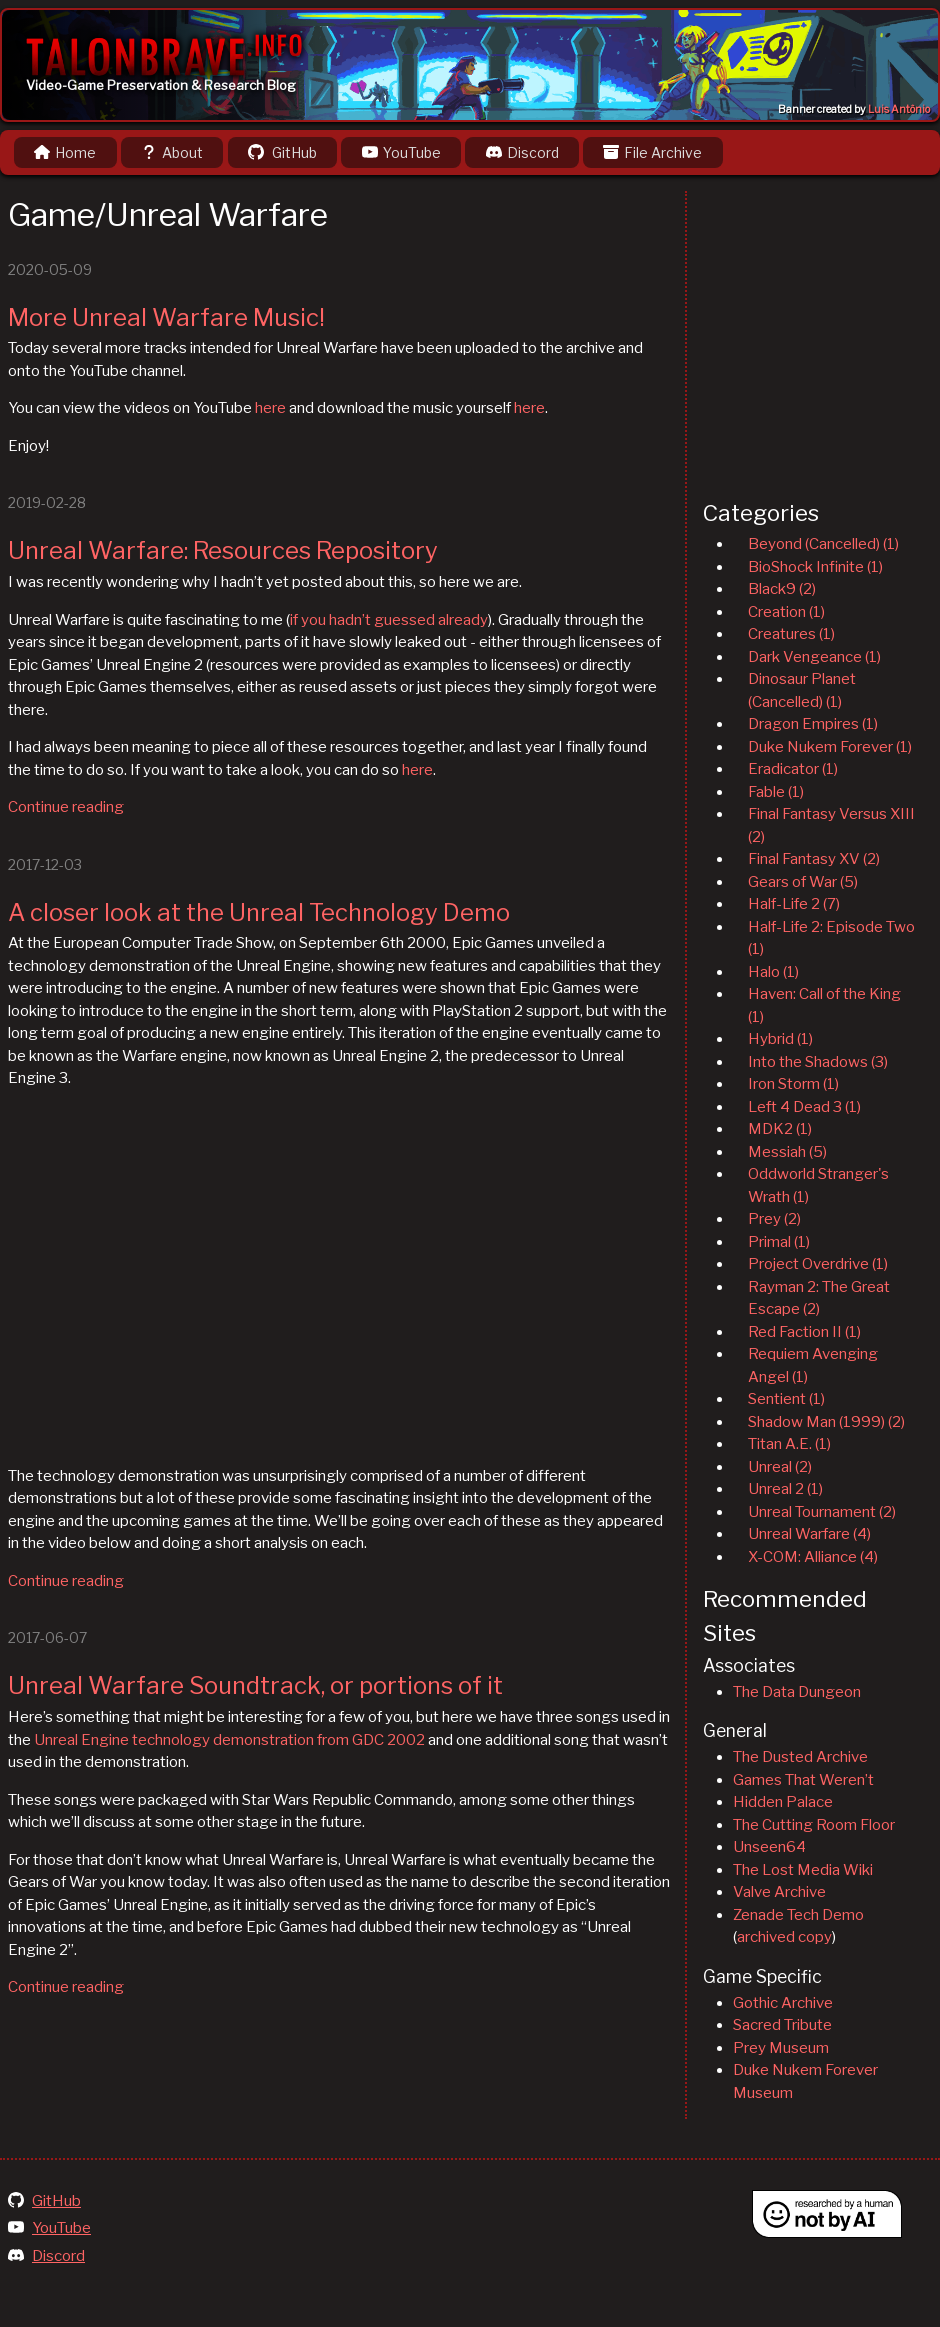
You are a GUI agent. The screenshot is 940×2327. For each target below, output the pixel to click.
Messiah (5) (787, 1152)
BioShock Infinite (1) (815, 567)
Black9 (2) (782, 589)
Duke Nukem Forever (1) (830, 747)
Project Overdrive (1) (818, 1264)
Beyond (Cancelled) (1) (823, 544)
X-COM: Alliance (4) (813, 1557)
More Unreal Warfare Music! (166, 317)
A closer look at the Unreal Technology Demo (259, 912)
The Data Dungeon (797, 1692)
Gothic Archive (783, 2003)
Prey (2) (774, 1219)
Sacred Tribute (782, 2025)
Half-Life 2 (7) (794, 904)
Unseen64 (769, 1847)
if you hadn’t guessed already (389, 620)
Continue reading (66, 807)
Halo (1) (773, 972)
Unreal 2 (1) (785, 1489)
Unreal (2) (780, 1467)
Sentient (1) (786, 1399)
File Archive (652, 152)
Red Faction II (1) (804, 1332)
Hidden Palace (783, 1802)
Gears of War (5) (803, 882)
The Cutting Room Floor (814, 1825)
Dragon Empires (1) (813, 724)
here (270, 408)
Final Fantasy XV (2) (814, 859)
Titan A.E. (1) (789, 1444)
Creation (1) (786, 612)
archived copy (784, 1937)
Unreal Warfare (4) (809, 1534)
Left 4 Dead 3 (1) (804, 1107)
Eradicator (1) (793, 769)
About (172, 152)
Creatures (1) (791, 634)
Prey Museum (781, 2048)
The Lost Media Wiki (803, 1870)
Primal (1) (779, 1242)
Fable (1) (776, 792)
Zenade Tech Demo (798, 1915)
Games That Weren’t (803, 1780)
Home (65, 152)
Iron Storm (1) (793, 1084)
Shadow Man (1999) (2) (826, 1422)
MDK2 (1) (780, 1129)
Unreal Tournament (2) (822, 1512)
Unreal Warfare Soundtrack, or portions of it (255, 1685)
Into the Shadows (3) (818, 1062)
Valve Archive (779, 1892)
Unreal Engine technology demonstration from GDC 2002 (229, 1740)
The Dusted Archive (800, 1757)
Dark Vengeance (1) (814, 657)
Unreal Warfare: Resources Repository (223, 550)
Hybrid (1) (780, 1039)
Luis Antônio (899, 109)
